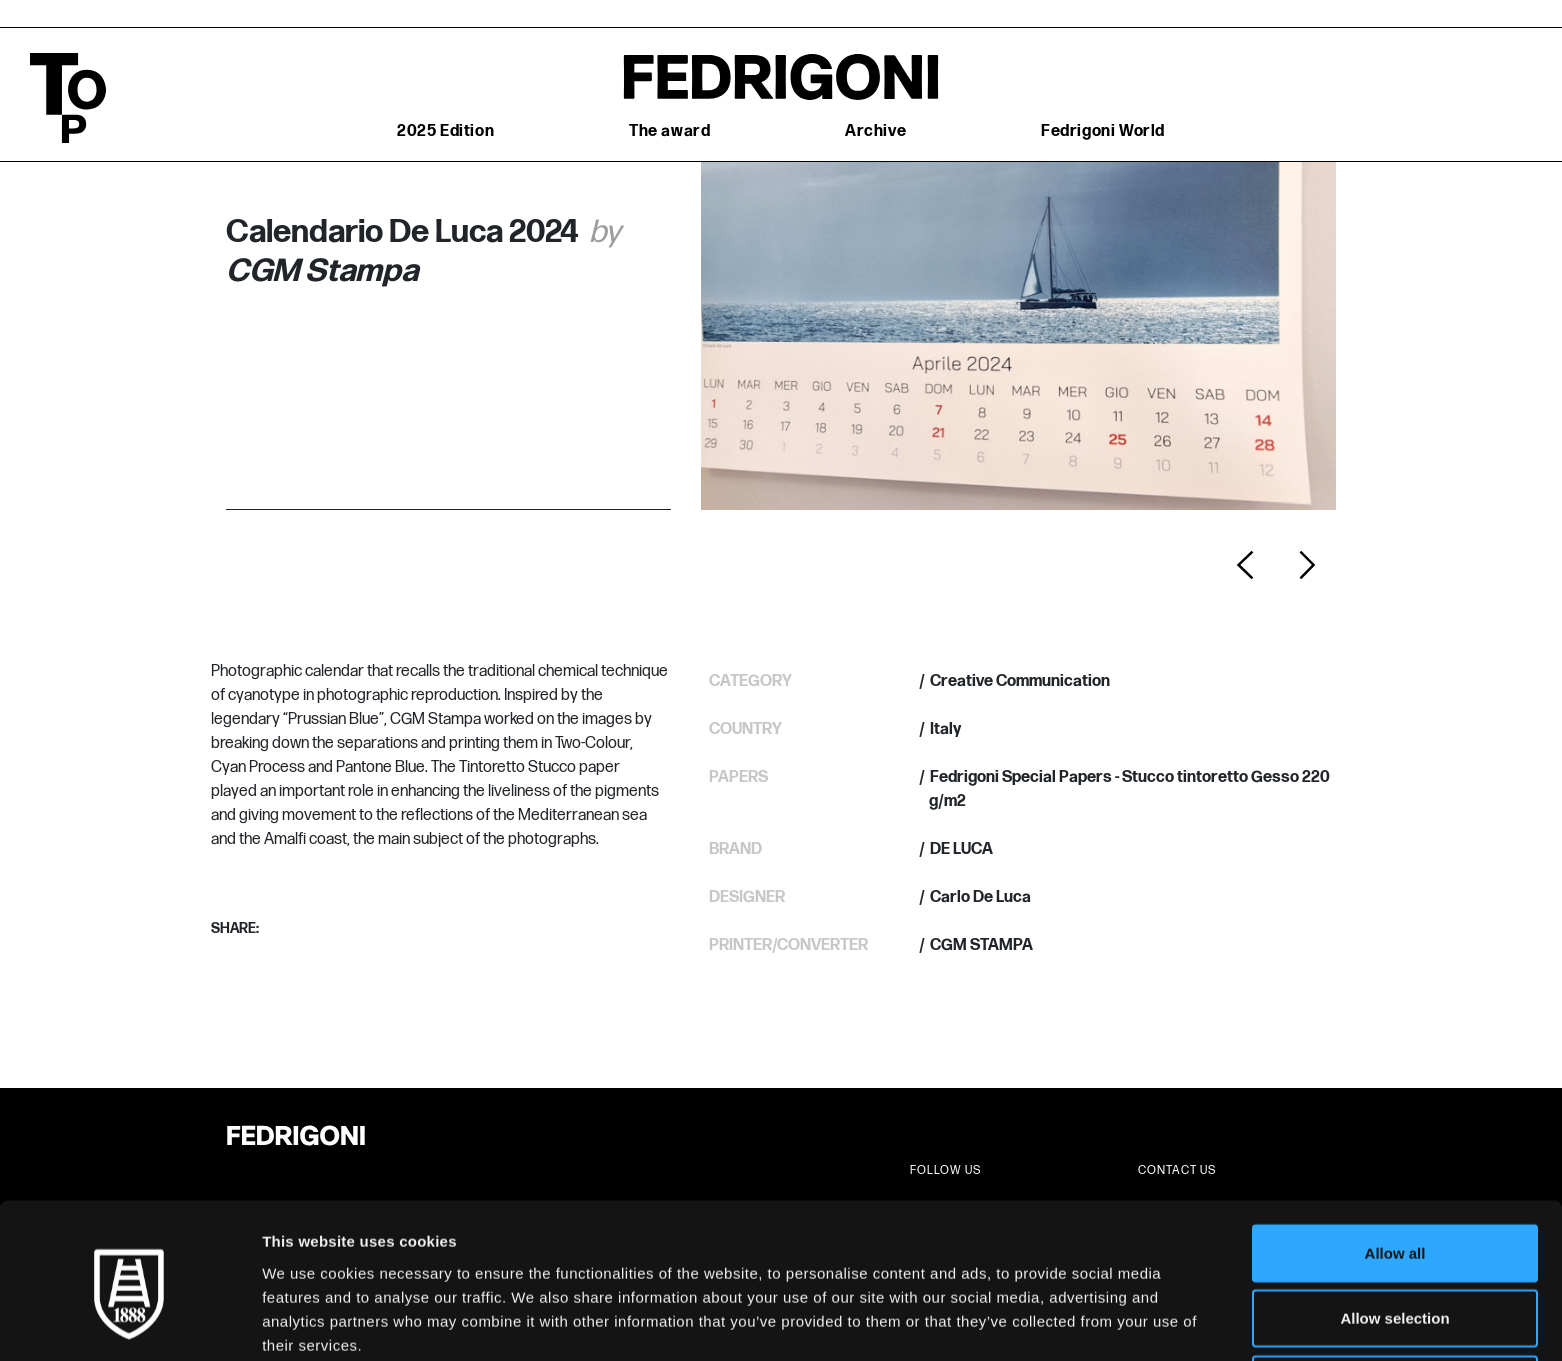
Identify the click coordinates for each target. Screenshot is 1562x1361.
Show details (1049, 1321)
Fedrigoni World (1103, 131)
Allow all (1395, 1164)
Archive (875, 131)
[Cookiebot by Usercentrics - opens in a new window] (129, 1322)
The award (669, 131)
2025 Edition (445, 131)
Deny (1395, 1295)
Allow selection (1394, 1230)
